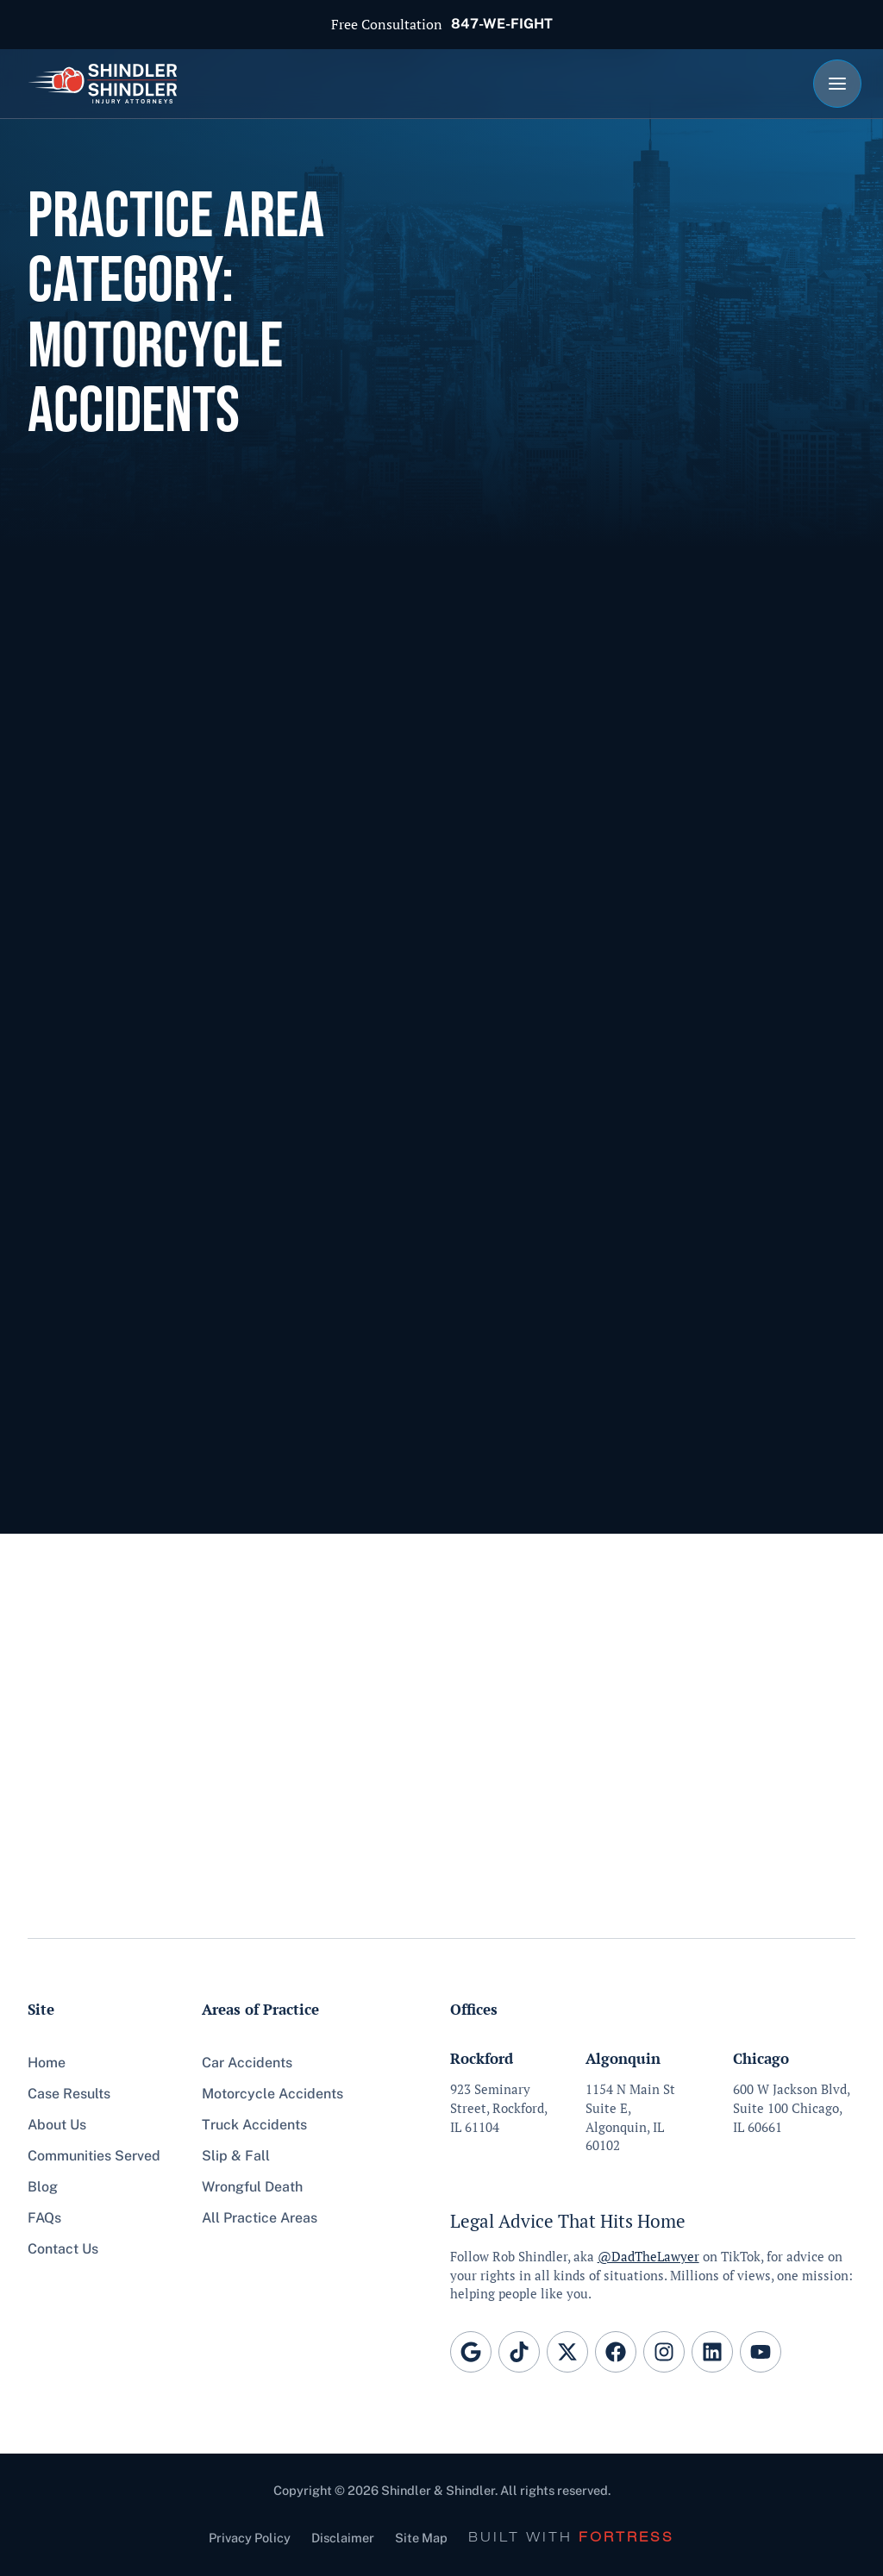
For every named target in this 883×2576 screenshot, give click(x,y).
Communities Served (94, 2156)
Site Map (421, 2537)
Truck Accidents (254, 2124)
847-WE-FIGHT (502, 24)
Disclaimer (342, 2537)
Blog (43, 2187)
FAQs (44, 2218)
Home (47, 2062)
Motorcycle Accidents (272, 2093)
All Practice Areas (259, 2218)
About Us (57, 2124)
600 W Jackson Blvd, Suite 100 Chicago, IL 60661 (791, 2108)
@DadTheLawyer (648, 2256)
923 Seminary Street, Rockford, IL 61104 (499, 2108)
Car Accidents (247, 2062)
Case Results (69, 2093)
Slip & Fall (236, 2156)
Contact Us (63, 2249)
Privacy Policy (250, 2537)
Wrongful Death (252, 2187)
